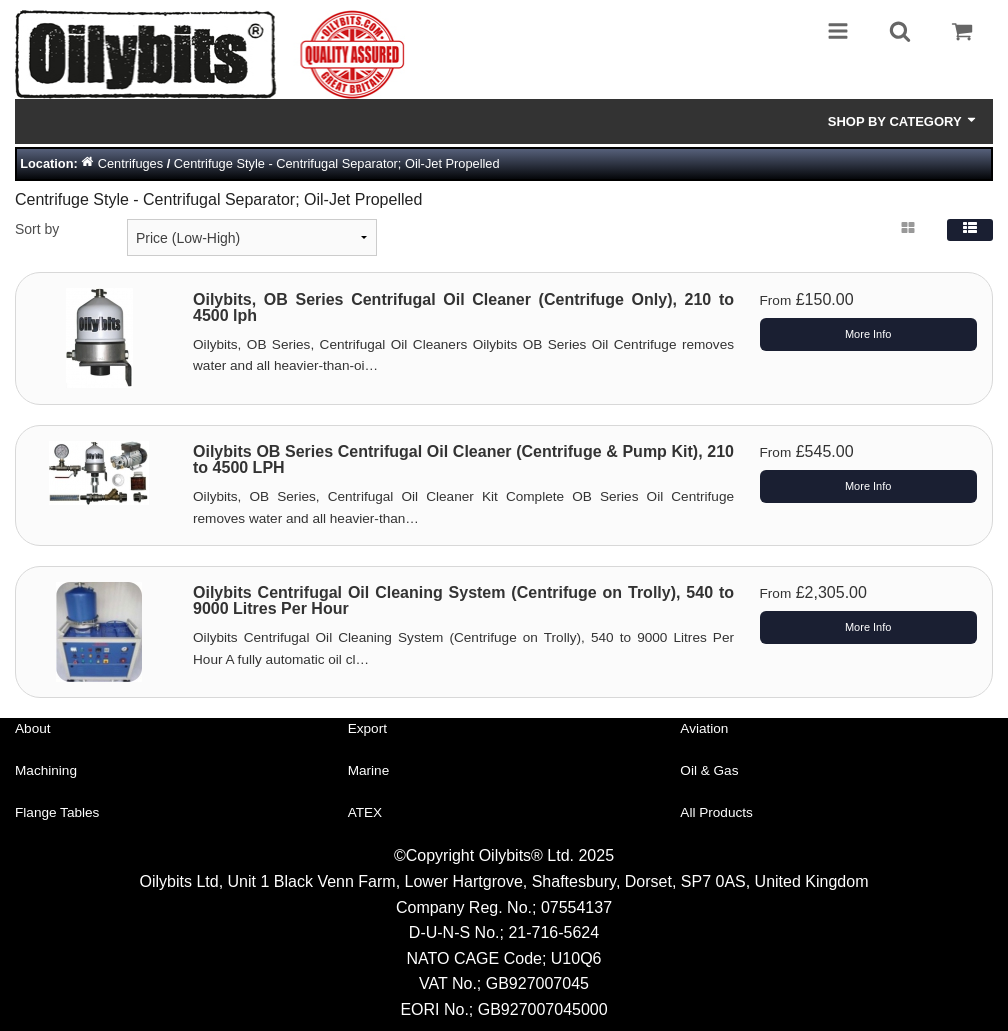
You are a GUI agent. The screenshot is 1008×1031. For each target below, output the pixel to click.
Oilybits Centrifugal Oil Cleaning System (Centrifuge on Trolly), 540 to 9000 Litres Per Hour (463, 600)
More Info (868, 334)
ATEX (365, 812)
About (33, 728)
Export (367, 728)
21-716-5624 (553, 932)
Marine (369, 770)
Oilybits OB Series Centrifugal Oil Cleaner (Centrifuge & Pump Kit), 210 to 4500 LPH (463, 459)
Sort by (37, 229)
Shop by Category (903, 121)
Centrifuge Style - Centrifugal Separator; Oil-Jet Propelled (337, 163)
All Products (716, 812)
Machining (46, 770)
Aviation (704, 728)
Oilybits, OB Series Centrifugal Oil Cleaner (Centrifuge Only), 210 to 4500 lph (463, 307)
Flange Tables (57, 812)
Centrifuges (130, 163)
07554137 (576, 907)
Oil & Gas (709, 770)
